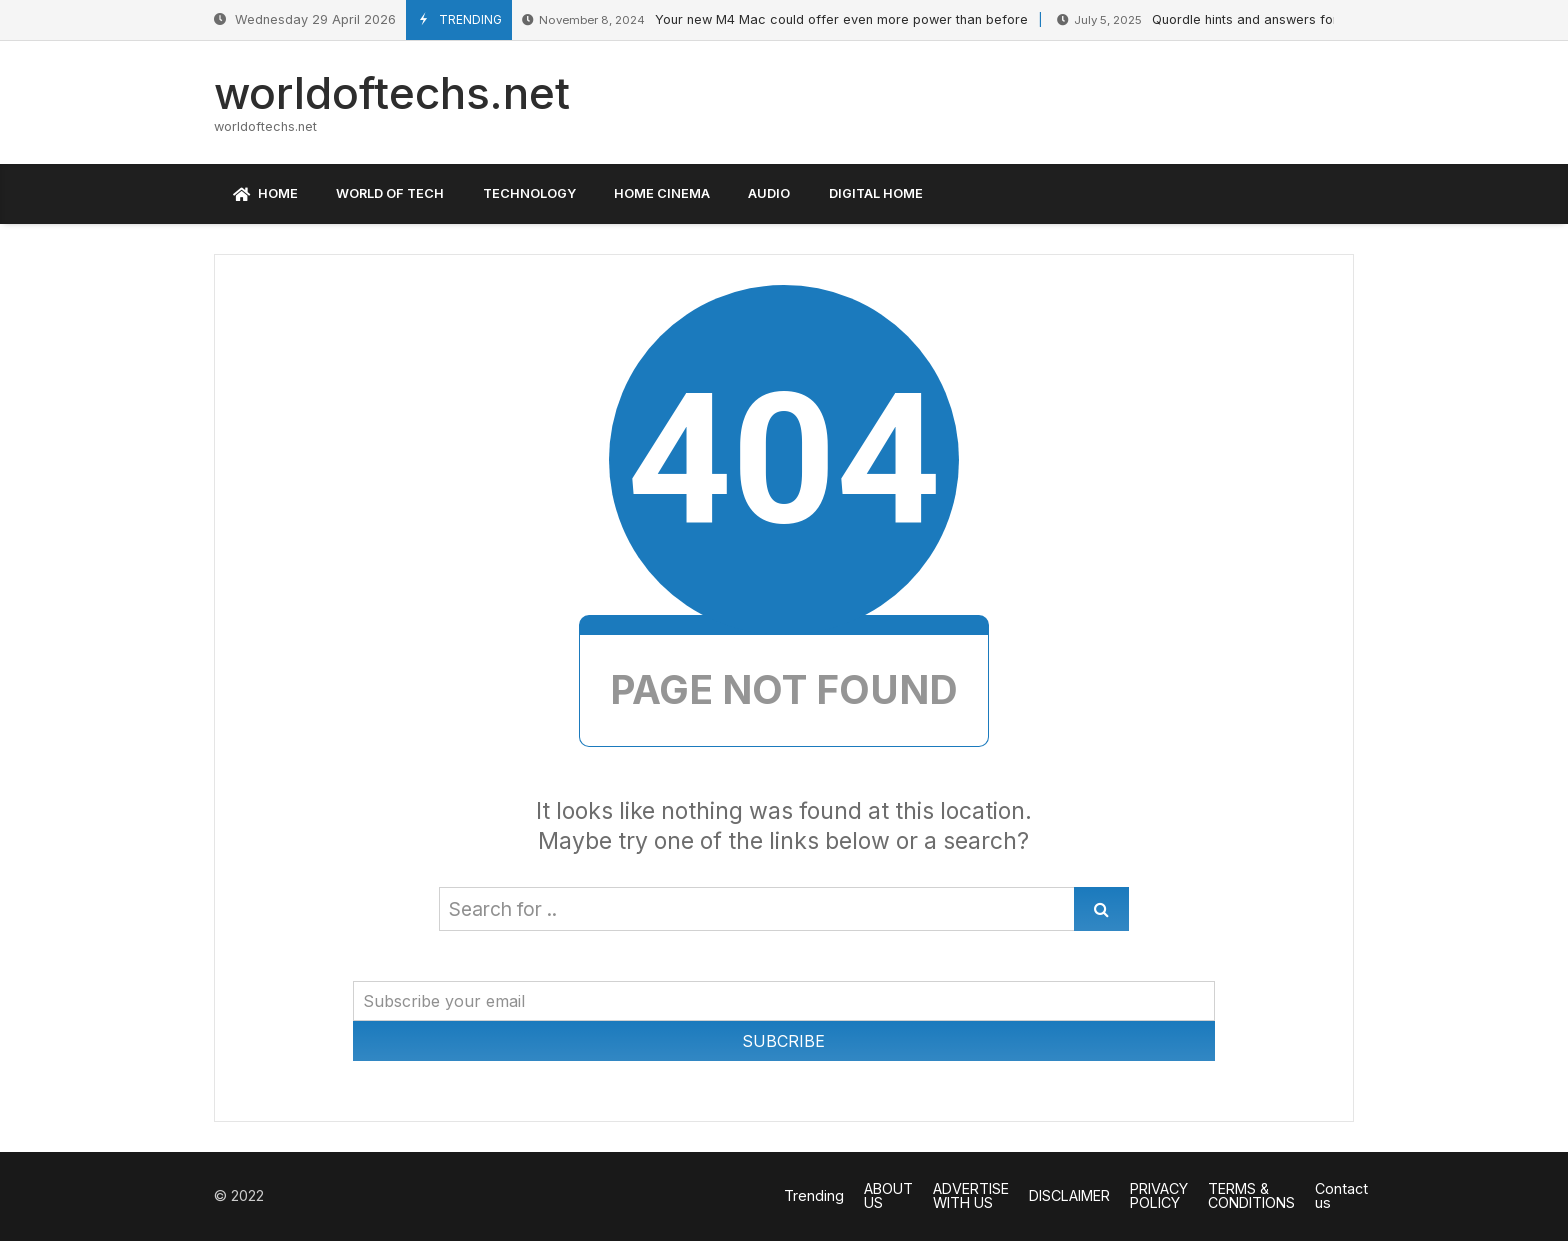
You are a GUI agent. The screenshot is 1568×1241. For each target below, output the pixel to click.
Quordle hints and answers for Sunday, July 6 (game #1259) (1288, 20)
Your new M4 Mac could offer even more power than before (775, 20)
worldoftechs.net (392, 93)
